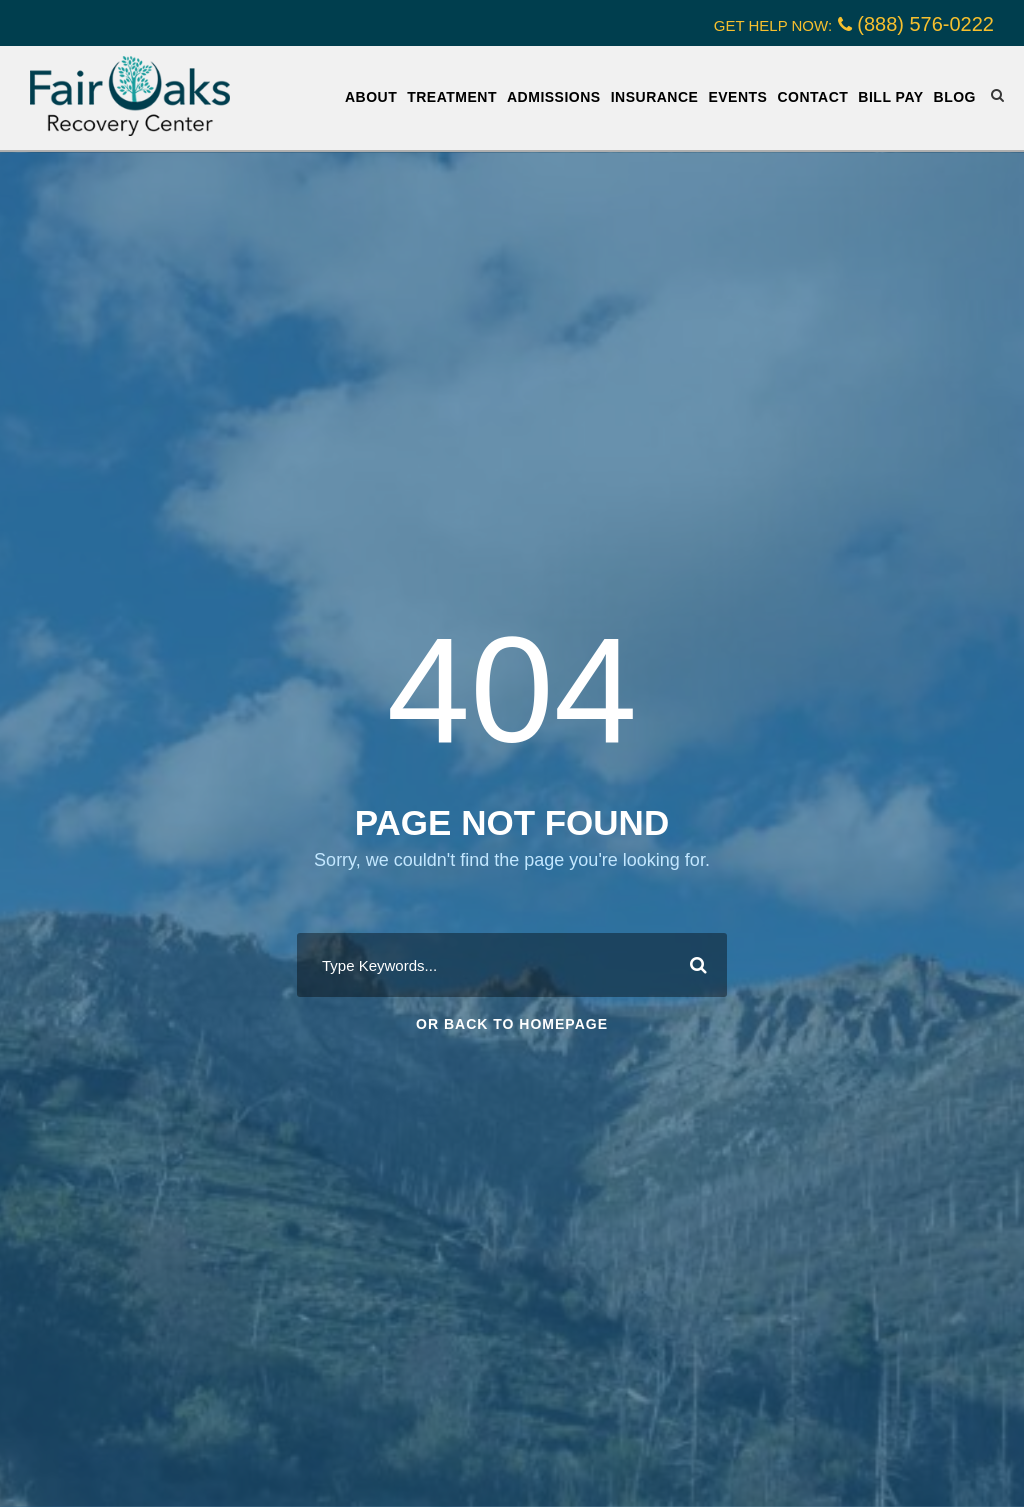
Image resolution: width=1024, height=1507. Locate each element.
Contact (812, 97)
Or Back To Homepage (512, 1024)
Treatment (452, 97)
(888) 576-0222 (925, 24)
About (371, 97)
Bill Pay (890, 97)
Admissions (554, 97)
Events (737, 97)
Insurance (655, 97)
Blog (955, 97)
